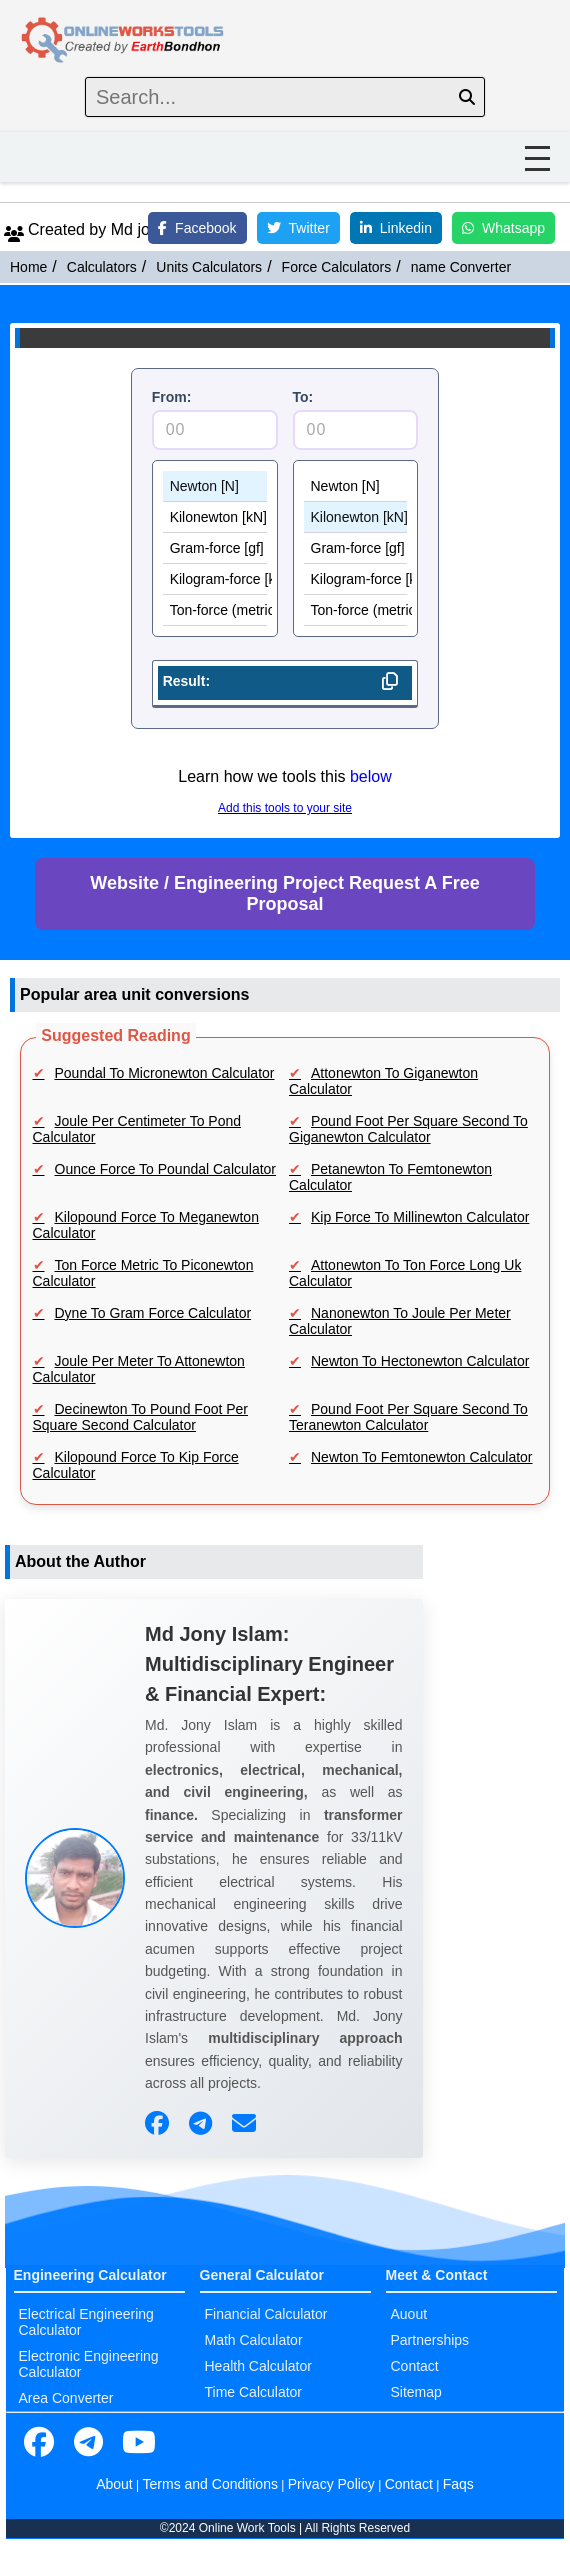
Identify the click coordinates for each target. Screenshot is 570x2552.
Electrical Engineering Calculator (86, 2322)
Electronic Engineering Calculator (89, 2364)
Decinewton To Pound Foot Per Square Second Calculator (141, 1417)
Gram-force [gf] (215, 548)
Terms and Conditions (210, 2484)
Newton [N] (215, 486)
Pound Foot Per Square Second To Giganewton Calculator (408, 1129)
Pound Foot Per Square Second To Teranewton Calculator (408, 1417)
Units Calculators (209, 267)
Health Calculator (258, 2366)
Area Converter (66, 2398)
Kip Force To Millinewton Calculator (420, 1217)
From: (172, 397)
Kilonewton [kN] (215, 517)
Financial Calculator (266, 2314)
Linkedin (396, 228)
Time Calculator (254, 2392)
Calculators (102, 267)
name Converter (461, 267)
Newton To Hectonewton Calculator (420, 1361)
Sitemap (416, 2392)
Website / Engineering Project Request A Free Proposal (284, 893)
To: (303, 397)
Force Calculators (337, 267)
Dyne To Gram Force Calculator (153, 1313)
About (114, 2484)
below (371, 776)
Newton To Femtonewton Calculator (422, 1457)
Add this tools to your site (285, 808)
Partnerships (430, 2340)
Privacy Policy (331, 2484)
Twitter (298, 228)
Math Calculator (254, 2340)
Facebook (197, 228)
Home (28, 267)
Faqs (458, 2484)
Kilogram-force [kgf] (215, 579)
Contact (415, 2366)
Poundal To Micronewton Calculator (165, 1073)
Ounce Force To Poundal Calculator (166, 1169)
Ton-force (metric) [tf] (215, 610)
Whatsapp (503, 228)
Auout (409, 2314)
